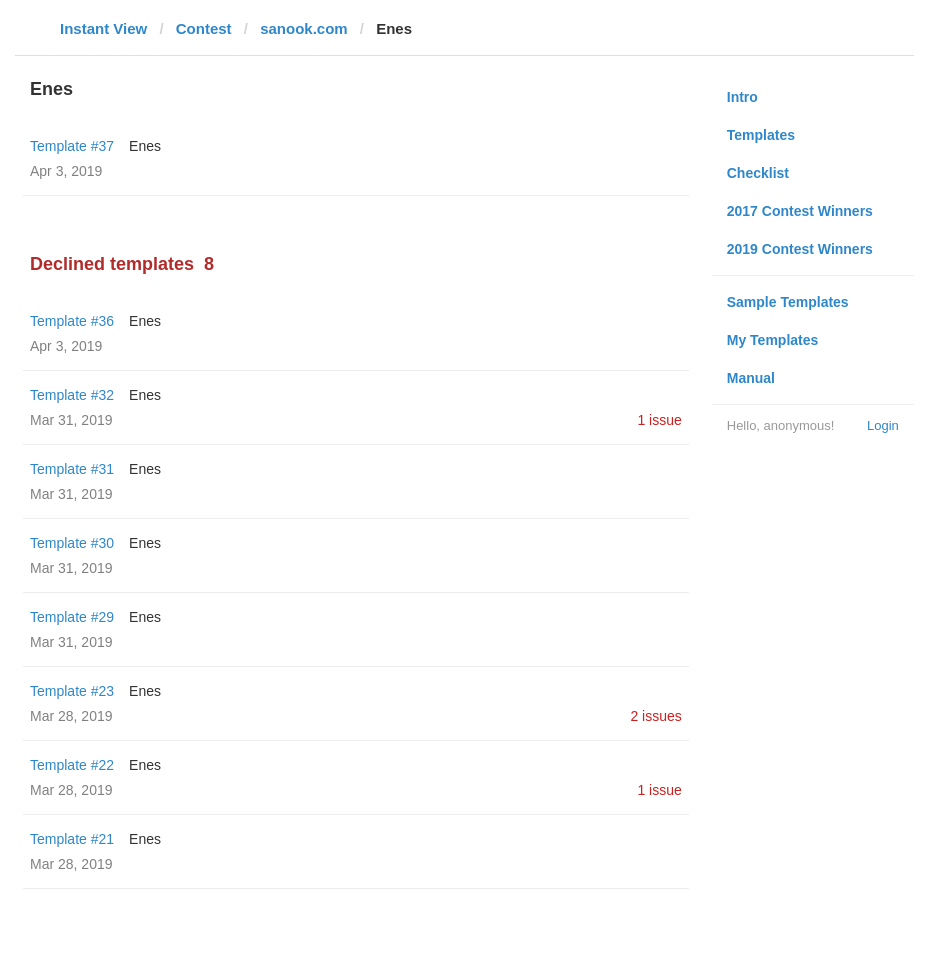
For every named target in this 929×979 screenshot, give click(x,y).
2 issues (655, 716)
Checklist (758, 173)
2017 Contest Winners (800, 211)
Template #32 (72, 395)
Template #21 (72, 839)
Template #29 (72, 617)
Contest (204, 28)
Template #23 (72, 691)
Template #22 (72, 765)
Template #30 (72, 543)
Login (883, 425)
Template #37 (72, 146)
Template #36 (72, 321)
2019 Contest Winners (800, 249)
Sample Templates (788, 302)
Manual (751, 378)
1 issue (659, 420)
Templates (761, 135)
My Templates (773, 340)
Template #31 (72, 469)
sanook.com (304, 28)
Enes (145, 146)
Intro (742, 97)
